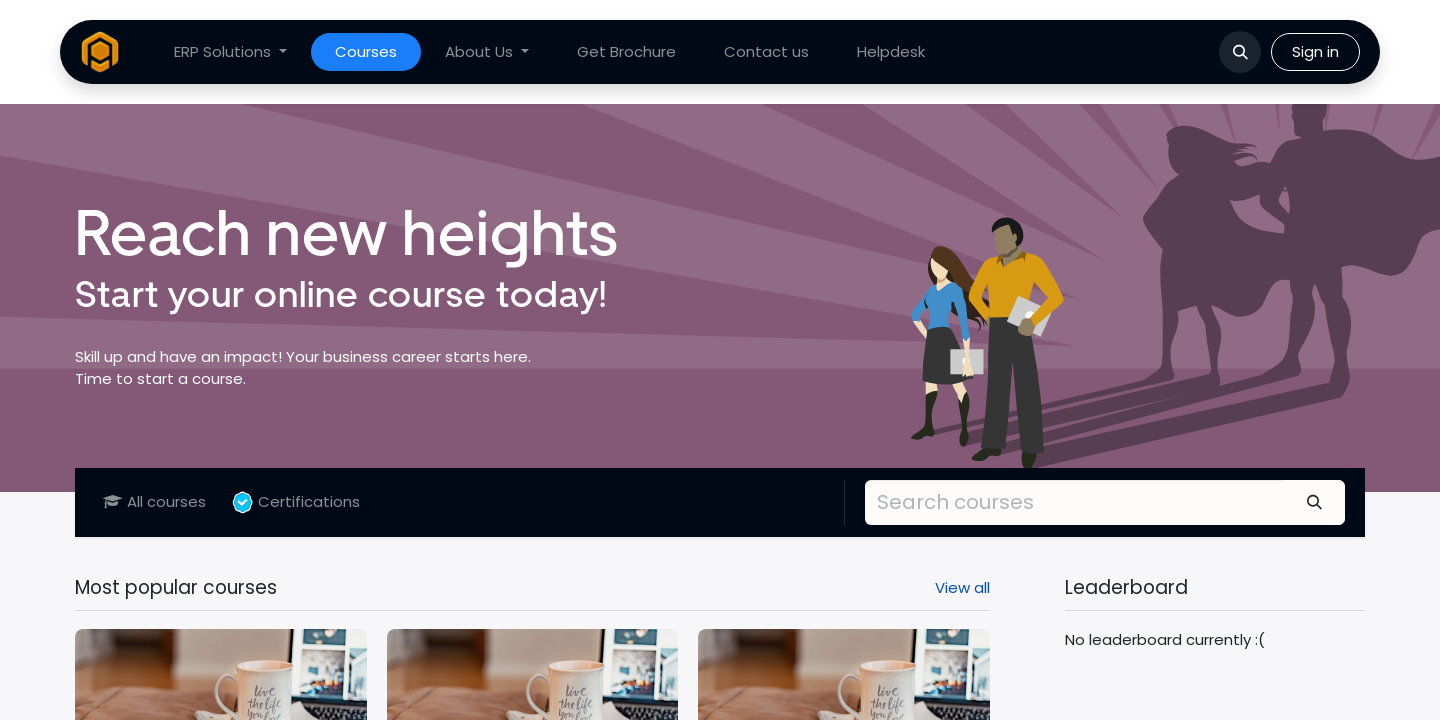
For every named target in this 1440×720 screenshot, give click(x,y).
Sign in (1315, 51)
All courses (154, 501)
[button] (1240, 52)
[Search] (1315, 502)
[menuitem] (230, 52)
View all (962, 587)
